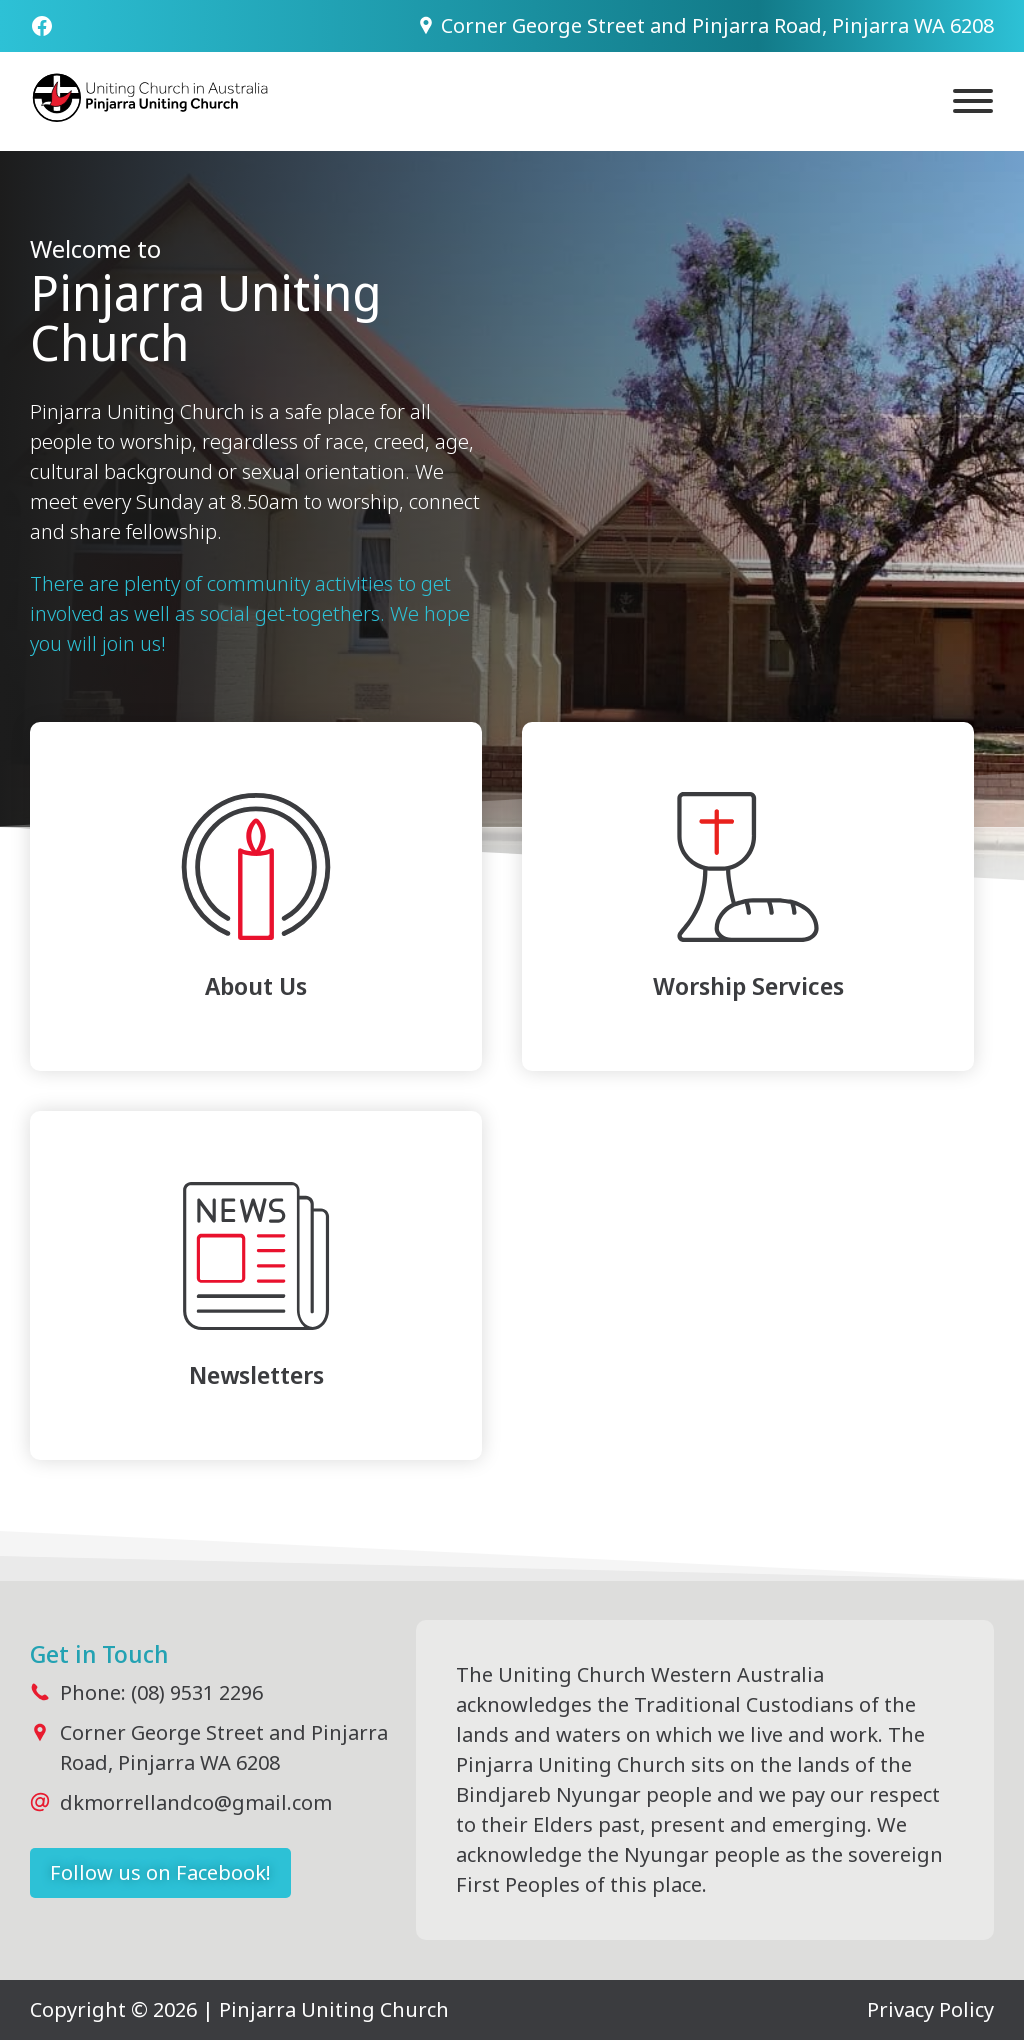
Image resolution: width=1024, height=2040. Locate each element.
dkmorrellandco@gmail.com (196, 1802)
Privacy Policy (930, 2009)
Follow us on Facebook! (160, 1872)
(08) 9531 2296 (197, 1692)
